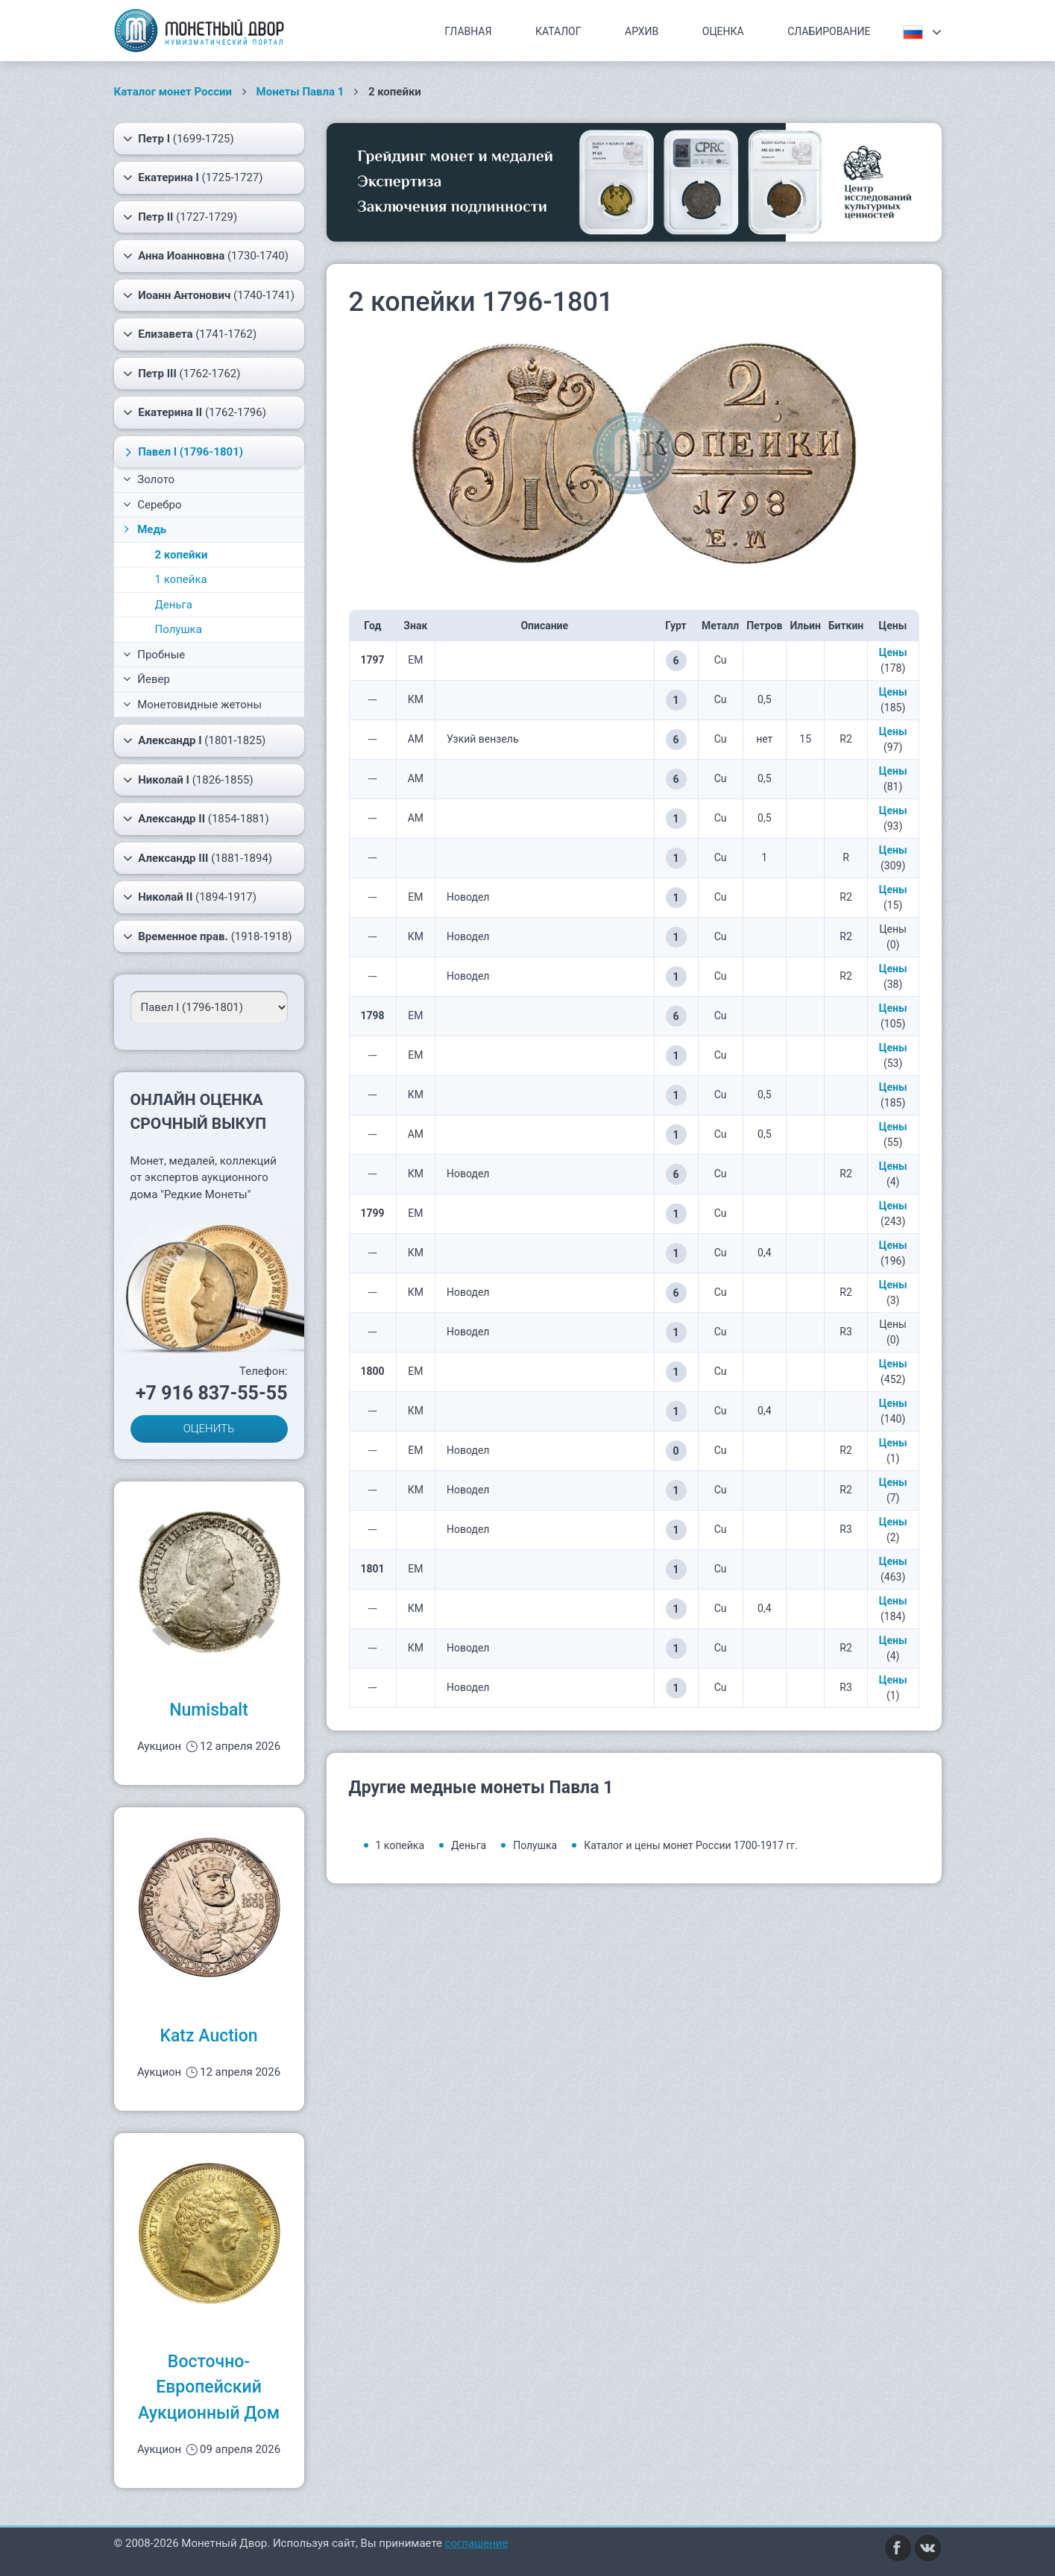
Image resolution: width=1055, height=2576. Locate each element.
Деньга (174, 604)
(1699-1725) (178, 138)
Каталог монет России (173, 91)
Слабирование (828, 31)
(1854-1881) (196, 818)
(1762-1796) (194, 412)
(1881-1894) (198, 858)
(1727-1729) (180, 217)
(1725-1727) (193, 177)
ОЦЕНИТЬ (209, 1428)
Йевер (146, 679)
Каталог (558, 31)
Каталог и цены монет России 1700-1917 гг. (691, 1845)
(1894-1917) (190, 896)
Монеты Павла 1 (300, 91)
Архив (641, 31)
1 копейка (181, 579)
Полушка (178, 629)
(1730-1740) (206, 255)
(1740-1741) (209, 295)
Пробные (154, 654)
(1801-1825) (194, 740)
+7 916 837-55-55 (212, 1393)
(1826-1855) (188, 779)
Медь (144, 529)
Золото (149, 479)
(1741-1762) (190, 334)
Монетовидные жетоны (192, 704)
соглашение (476, 2543)
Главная (467, 31)
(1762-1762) (182, 373)
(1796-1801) (181, 452)
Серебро (152, 504)
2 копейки (181, 554)
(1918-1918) (207, 936)
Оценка (723, 31)
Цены (893, 652)
